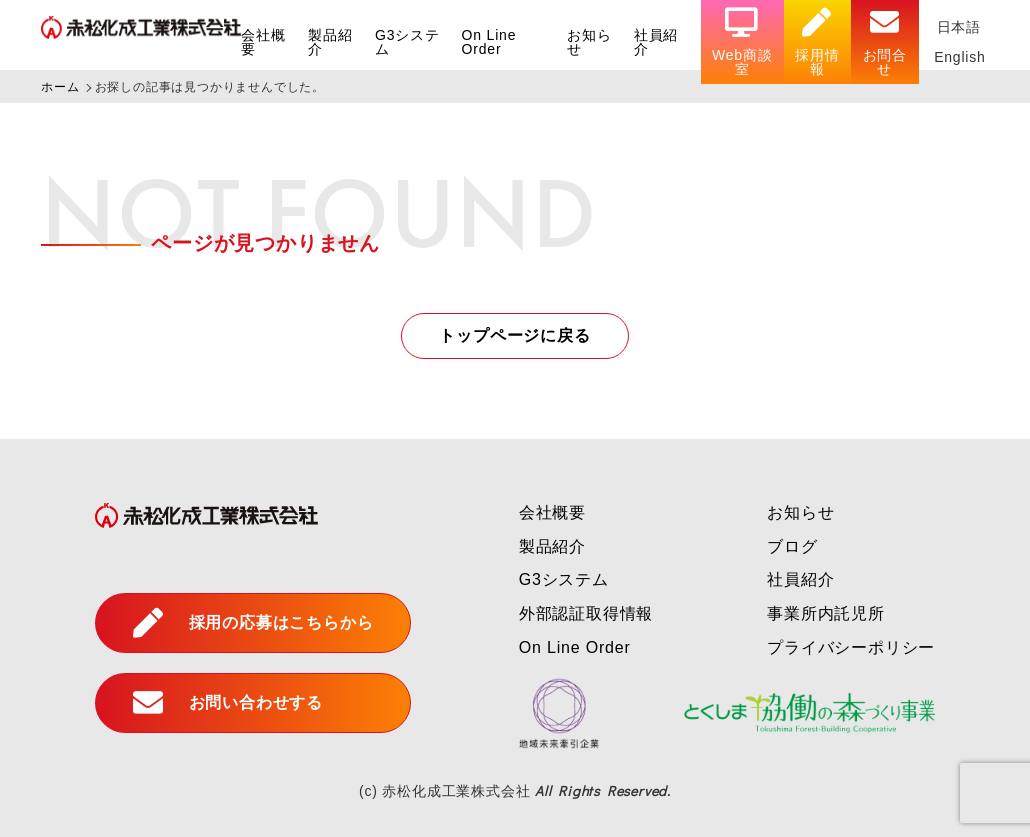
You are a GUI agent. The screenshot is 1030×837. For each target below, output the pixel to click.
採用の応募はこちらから (253, 623)
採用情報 (817, 42)
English (960, 57)
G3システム (407, 42)
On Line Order (489, 42)
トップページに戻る (514, 335)
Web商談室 (742, 42)
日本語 (959, 27)
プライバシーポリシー (851, 647)
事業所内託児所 (826, 613)
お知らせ (589, 42)
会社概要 (263, 42)
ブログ (792, 546)
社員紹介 (656, 42)
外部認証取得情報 (586, 613)
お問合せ (885, 42)
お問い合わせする (228, 703)
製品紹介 (330, 42)
